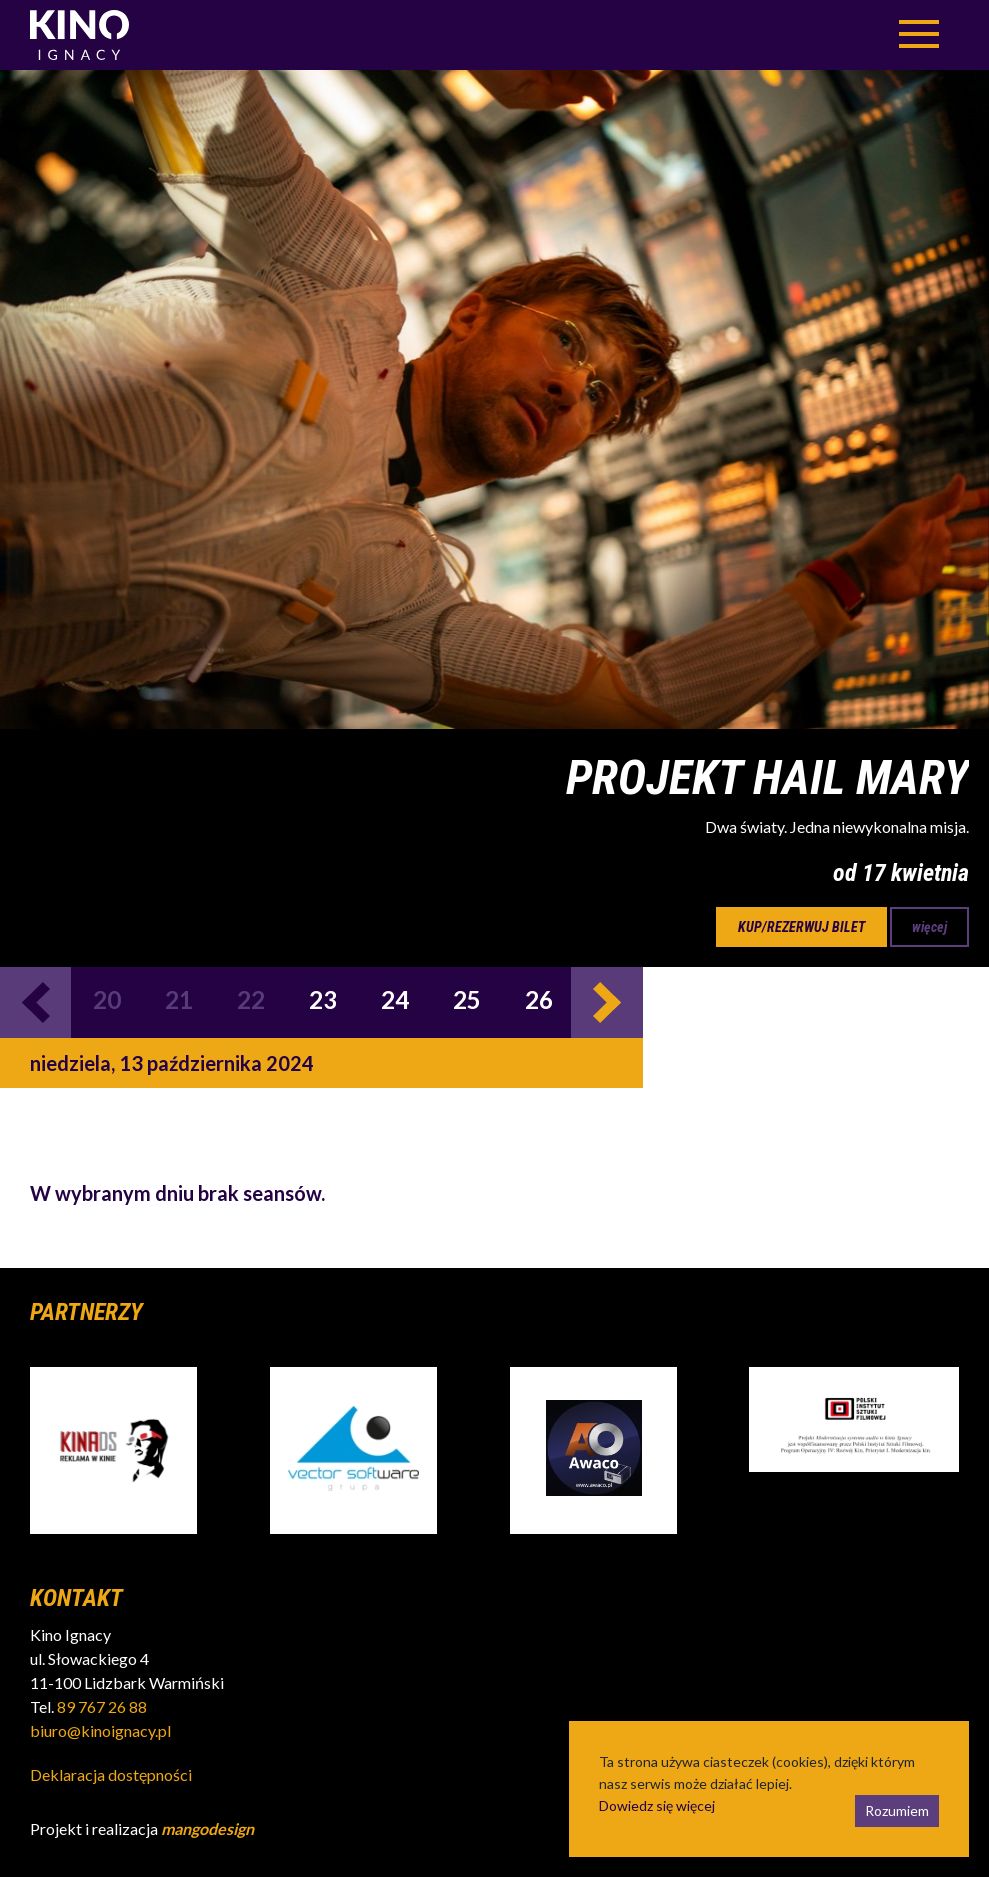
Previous (35, 1002)
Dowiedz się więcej (657, 1805)
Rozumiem (897, 1810)
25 (467, 999)
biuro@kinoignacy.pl (100, 1730)
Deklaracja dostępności (111, 1774)
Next (606, 1002)
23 (323, 999)
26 (539, 999)
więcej (929, 927)
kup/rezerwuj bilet (801, 927)
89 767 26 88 (102, 1706)
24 (395, 999)
